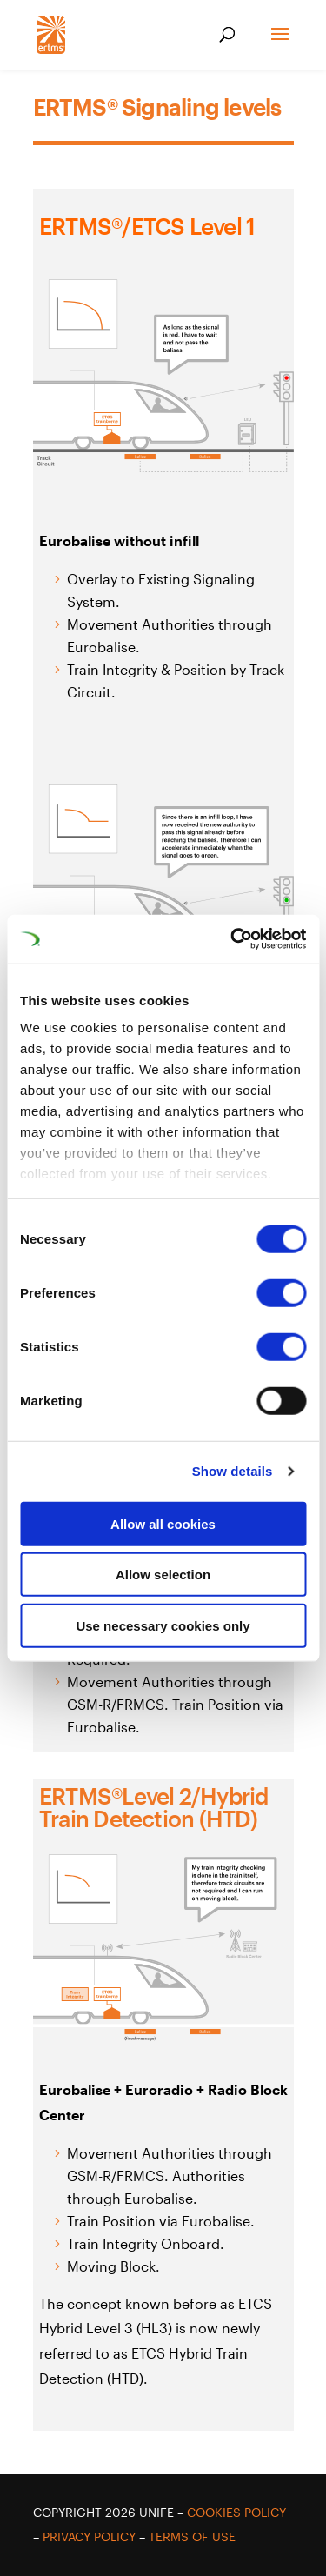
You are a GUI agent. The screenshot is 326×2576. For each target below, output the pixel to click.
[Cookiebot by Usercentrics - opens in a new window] (232, 939)
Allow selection (163, 1574)
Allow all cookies (163, 1523)
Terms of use (192, 2536)
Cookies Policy (236, 2512)
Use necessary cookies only (162, 1625)
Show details (232, 1471)
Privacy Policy (89, 2536)
